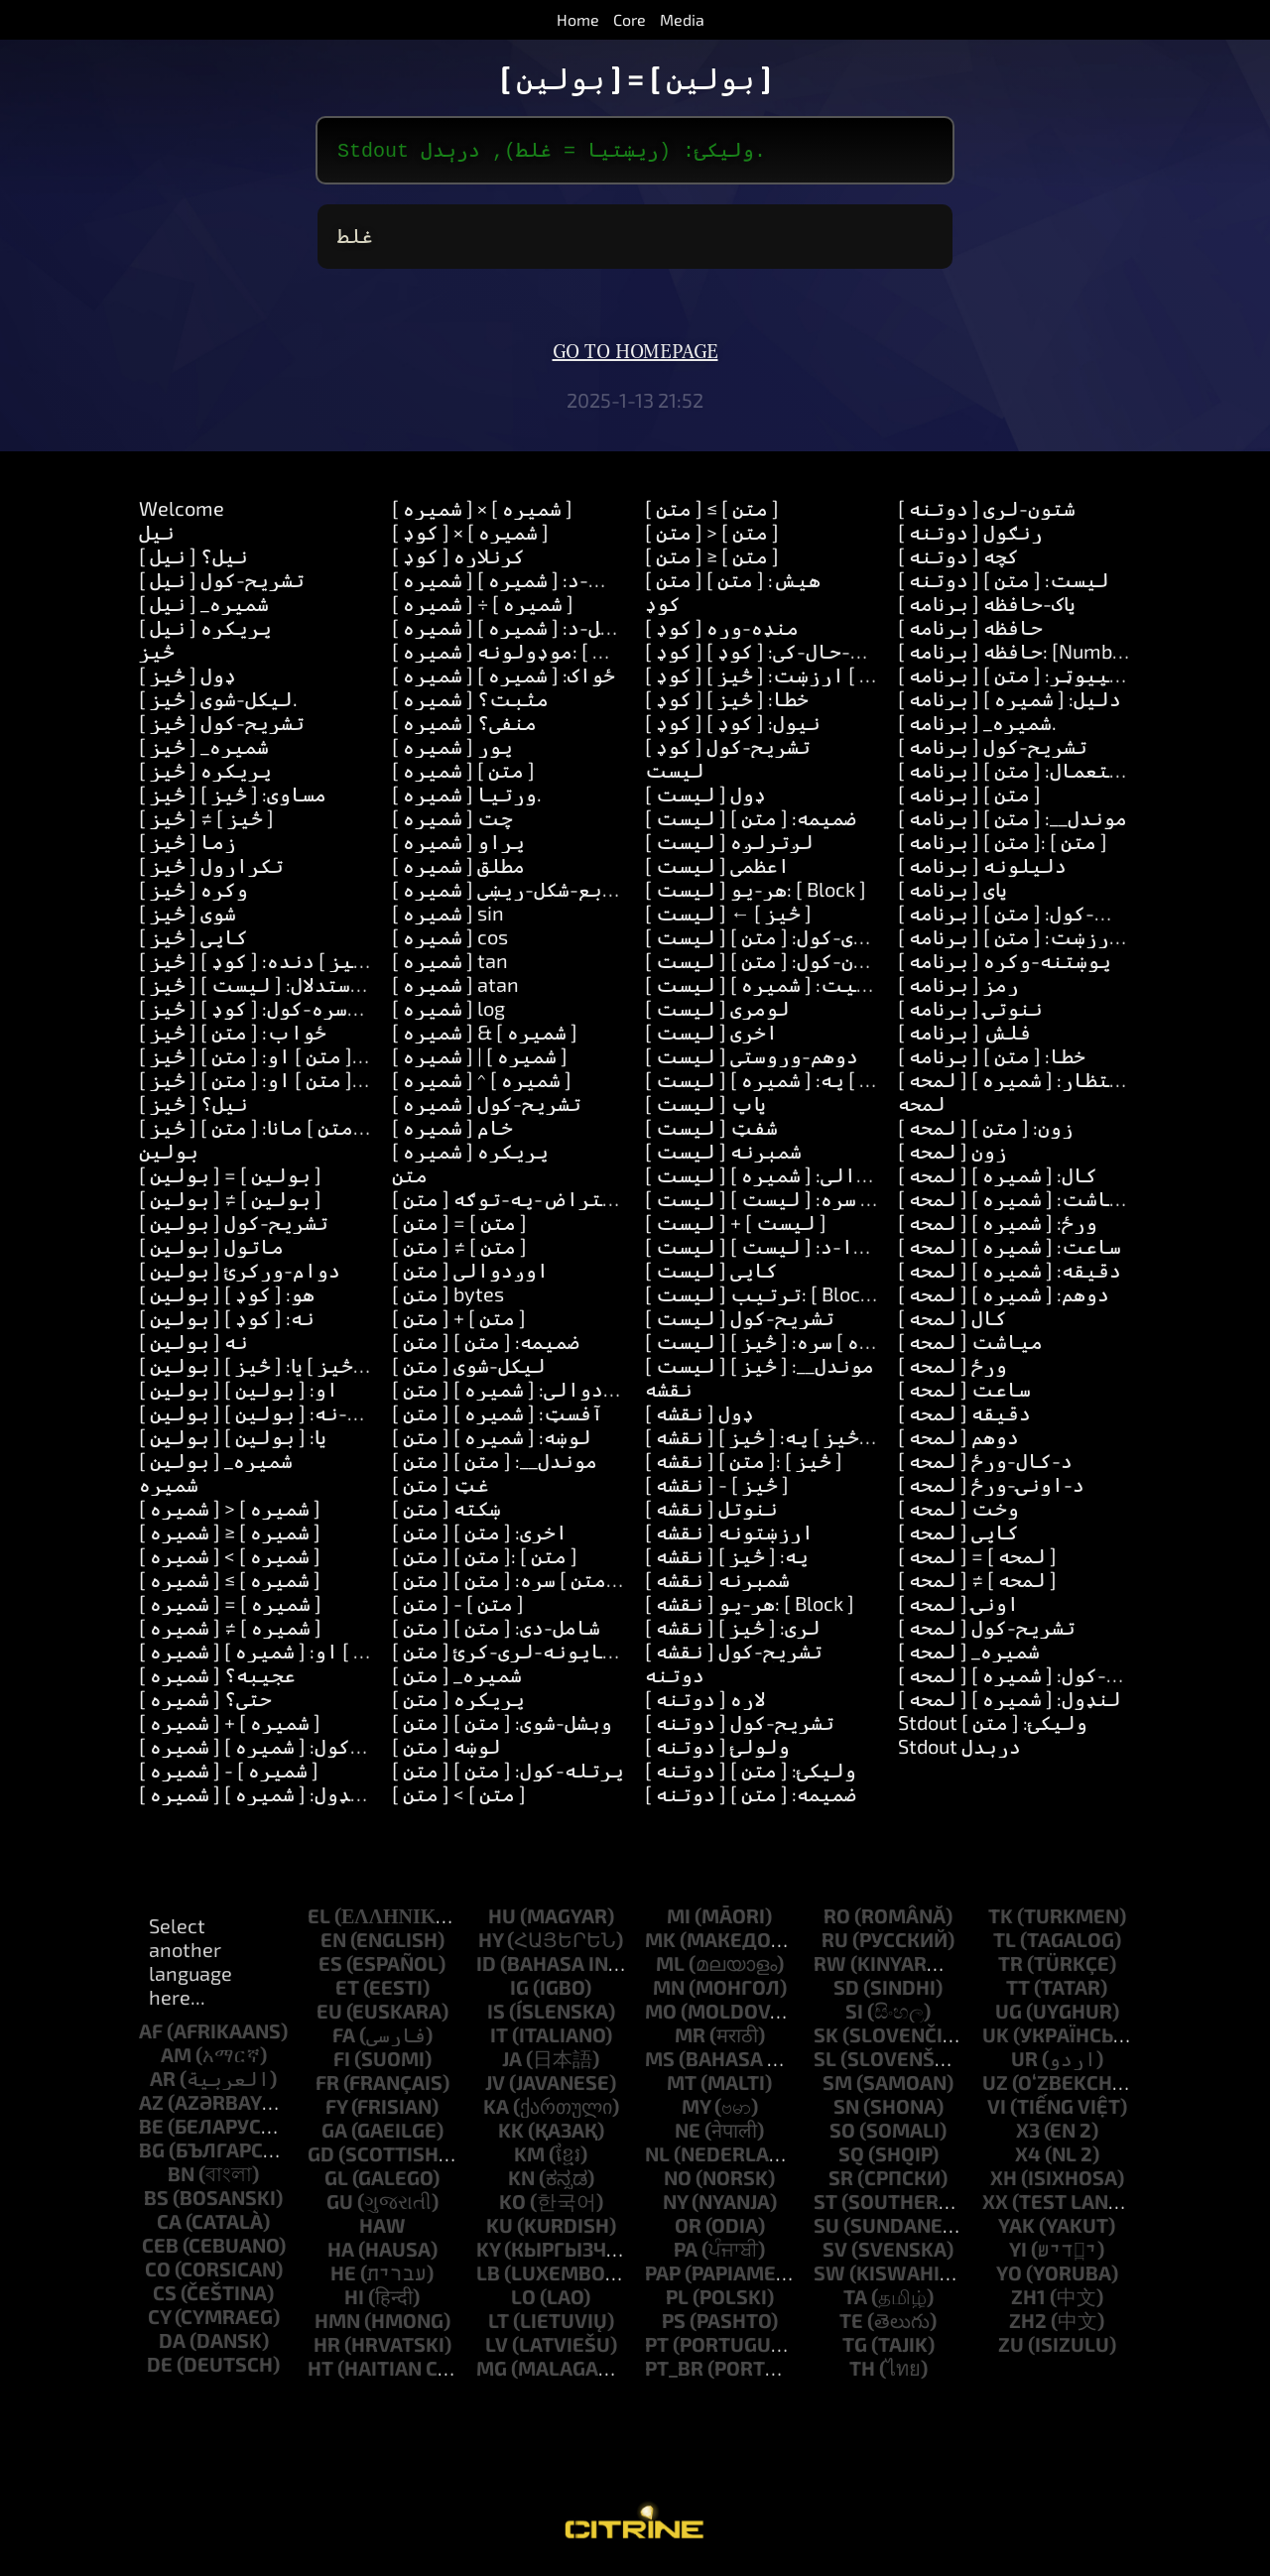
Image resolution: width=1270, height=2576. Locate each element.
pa (686, 2253)
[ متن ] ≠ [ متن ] (459, 1250)
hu (502, 1919)
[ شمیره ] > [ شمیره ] (229, 1512)
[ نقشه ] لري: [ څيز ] (733, 1631)
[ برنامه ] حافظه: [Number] (1018, 655)
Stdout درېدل (959, 1750)
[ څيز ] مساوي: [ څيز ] (232, 797)
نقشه (669, 1393)
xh (1003, 2181)
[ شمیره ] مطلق (458, 869)
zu (1011, 2348)
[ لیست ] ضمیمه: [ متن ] (750, 821)
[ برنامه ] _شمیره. (977, 726)
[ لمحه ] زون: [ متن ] (986, 1131)
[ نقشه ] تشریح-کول (734, 1654)
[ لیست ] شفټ (711, 1131)
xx (995, 2205)
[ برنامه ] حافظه (970, 631)
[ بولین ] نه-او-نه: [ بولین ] (271, 1416)
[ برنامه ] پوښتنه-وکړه (1004, 964)
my (696, 2110)
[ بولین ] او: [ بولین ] (238, 1393)
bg (152, 2153)
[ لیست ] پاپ (705, 1107)
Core (629, 19)
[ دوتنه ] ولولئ (717, 1750)
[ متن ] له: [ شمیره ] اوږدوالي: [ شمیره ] (574, 1393)
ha (340, 2253)
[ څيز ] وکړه (193, 893)
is (496, 2014)
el (319, 1919)
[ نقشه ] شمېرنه (717, 1583)
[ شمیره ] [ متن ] (463, 774)
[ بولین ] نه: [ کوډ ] (227, 1321)
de (160, 2368)
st (825, 2205)
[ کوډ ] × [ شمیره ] (470, 536)
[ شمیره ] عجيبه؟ (217, 1678)
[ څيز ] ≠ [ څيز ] (206, 821)
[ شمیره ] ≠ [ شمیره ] (230, 1631)
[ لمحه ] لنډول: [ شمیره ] (1009, 1702)
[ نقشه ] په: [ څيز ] (727, 1559)
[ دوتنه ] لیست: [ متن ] (1003, 583)
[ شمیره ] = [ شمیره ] (230, 1607)
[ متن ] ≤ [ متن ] (712, 512)
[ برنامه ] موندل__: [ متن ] (1012, 821)
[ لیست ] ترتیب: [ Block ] (763, 1297)
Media (682, 19)
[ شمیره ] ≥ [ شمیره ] (229, 1535)
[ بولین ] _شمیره (216, 1464)
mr (690, 2038)
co (158, 2272)
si (854, 2014)
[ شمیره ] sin (448, 916)
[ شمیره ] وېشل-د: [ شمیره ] (514, 631)
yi (1018, 2253)
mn (669, 1991)
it (499, 2038)
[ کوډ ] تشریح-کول (728, 750)
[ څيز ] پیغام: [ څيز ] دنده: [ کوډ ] (291, 964)
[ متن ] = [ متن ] (459, 1226)
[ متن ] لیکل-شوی (469, 1369)
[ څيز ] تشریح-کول (222, 726)
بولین (168, 1154)
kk (511, 2134)
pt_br (674, 2372)
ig (519, 1991)
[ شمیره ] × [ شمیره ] (482, 512)
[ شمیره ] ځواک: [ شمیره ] (503, 678)
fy (336, 2110)
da (172, 2344)
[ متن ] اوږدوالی (470, 1274)
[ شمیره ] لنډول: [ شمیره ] (256, 1797)
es (330, 1967)
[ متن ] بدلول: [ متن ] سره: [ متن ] (539, 1583)
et (347, 1991)
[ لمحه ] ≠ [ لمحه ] (977, 1583)
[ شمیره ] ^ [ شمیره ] (482, 1083)
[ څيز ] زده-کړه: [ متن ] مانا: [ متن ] (296, 1131)
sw (829, 2276)
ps (674, 2324)
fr (327, 2086)
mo (661, 2014)
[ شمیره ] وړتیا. (467, 797)
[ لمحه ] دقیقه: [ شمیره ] (1009, 1274)
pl (677, 2300)
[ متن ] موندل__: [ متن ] (494, 1464)
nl (657, 2157)
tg (854, 2348)
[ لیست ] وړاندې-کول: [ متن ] (779, 940)
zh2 (1028, 2324)
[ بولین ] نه (193, 1345)
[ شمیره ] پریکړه (470, 1154)
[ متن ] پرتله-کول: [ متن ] (508, 1773)
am (176, 2058)
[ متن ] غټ (440, 1488)
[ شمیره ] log (448, 1012)
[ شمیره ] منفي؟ (464, 726)
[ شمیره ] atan (455, 988)
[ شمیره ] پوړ (452, 750)
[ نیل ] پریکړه (205, 631)
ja (512, 2062)
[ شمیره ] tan (450, 964)
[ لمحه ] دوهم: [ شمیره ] (1003, 1297)
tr (1010, 1967)
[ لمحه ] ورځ (952, 1369)
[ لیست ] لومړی (717, 1012)
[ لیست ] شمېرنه (723, 1154)
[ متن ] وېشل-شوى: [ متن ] (502, 1726)
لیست (674, 774)
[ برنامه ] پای (952, 893)
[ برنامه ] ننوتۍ (970, 1012)
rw (830, 1967)
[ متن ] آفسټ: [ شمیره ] (497, 1416)
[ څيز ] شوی (187, 916)
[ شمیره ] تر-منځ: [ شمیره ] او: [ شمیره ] (320, 1654)
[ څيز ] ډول (187, 678)
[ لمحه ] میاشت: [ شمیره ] (1015, 1202)
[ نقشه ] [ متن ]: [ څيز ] (743, 1464)
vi (996, 2110)
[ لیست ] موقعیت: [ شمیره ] (774, 988)
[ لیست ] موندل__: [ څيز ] (759, 1369)
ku (499, 2229)
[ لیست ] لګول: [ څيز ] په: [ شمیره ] (803, 1083)
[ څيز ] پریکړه (205, 774)
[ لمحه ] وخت (958, 1512)
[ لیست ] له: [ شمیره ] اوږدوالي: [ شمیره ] (839, 1178)
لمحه (922, 1107)
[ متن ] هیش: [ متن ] (733, 583)
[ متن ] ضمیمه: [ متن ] (485, 1345)
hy (490, 1943)
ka (496, 2110)
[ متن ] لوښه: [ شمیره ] (491, 1440)
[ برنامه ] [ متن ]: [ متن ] (1002, 845)
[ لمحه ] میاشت (970, 1345)
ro (837, 1919)
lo (523, 2300)
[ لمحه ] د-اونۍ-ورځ (991, 1488)
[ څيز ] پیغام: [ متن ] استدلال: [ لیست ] (315, 988)
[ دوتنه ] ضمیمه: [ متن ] (750, 1797)
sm (837, 2086)
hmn (337, 2324)
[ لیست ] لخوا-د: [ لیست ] (767, 1250)
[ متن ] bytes (448, 1297)
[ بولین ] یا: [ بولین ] (232, 1440)
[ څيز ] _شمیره (204, 750)
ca (169, 2225)
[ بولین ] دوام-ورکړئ (239, 1274)
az (151, 2106)
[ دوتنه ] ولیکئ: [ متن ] (750, 1773)
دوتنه (674, 1678)
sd (846, 1991)
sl (825, 2062)
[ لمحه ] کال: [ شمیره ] (997, 1178)
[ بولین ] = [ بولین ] (230, 1178)
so (842, 2134)
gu (339, 2205)
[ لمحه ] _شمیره (969, 1654)
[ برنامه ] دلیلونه (982, 869)
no (678, 2181)
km (529, 2157)
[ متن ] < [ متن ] (459, 1797)
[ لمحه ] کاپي (958, 1535)
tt (1018, 1991)
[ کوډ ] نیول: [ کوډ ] (733, 726)
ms (660, 2062)
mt (682, 2086)
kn (521, 2181)
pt (657, 2348)
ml (670, 1967)
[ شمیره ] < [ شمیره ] (229, 1559)
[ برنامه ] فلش (964, 1035)
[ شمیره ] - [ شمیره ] (228, 1773)
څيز (157, 655)
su (826, 2229)
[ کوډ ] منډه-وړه (722, 631)
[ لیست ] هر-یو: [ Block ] (755, 893)
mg (491, 2372)
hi (354, 2300)
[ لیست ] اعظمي (717, 869)
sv (835, 2253)
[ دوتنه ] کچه (958, 559)
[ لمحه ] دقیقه (964, 1416)
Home (578, 19)
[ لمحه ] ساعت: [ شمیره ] (1009, 1250)
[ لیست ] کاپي (711, 1274)
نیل (157, 536)
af (151, 2034)
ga (334, 2134)
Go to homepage (635, 356)
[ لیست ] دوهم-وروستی (751, 1059)
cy (159, 2320)
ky (488, 2253)
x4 (1028, 2157)
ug (1008, 2014)
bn (181, 2177)
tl (1004, 1943)
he (343, 2276)
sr (840, 2181)
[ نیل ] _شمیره (204, 607)
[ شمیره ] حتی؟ (205, 1702)
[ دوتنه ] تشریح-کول (739, 1726)
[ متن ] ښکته (446, 1512)
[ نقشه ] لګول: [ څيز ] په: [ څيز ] (786, 1440)
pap (663, 2276)
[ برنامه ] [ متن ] (969, 797)
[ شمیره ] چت (452, 821)
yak (1016, 2229)
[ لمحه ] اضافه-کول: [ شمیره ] (1032, 1678)
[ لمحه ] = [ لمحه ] (977, 1559)
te (851, 2324)
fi (341, 2062)
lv (496, 2348)
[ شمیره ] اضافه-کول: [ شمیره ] (279, 1750)
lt (498, 2324)
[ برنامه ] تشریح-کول (992, 750)
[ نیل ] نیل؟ (193, 559)
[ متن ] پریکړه (458, 1702)
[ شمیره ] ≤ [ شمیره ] (229, 1583)
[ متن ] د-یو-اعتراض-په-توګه (536, 1202)
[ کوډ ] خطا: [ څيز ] (727, 702)
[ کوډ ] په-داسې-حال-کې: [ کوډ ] (788, 655)
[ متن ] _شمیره (457, 1678)
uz (995, 2086)
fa (343, 2038)
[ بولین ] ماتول (211, 1250)
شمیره (168, 1488)
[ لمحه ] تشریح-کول (987, 1631)
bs (156, 2201)
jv (495, 2086)
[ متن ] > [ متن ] (712, 536)
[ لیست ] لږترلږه (729, 845)
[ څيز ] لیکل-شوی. (218, 702)
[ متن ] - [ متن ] (458, 1607)
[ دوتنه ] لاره (705, 1702)
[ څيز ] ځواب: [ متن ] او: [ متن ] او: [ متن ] (327, 1083)
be (151, 2130)
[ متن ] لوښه (446, 1750)
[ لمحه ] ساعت (964, 1393)
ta (855, 2300)
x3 (1028, 2134)
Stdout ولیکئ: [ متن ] (992, 1726)
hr (327, 2348)
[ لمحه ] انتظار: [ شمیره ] (1015, 1083)
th (862, 2372)
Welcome (181, 512)
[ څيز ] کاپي (193, 940)
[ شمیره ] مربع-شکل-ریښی (509, 893)
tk (1000, 1919)
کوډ (663, 607)
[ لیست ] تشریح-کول (739, 1321)
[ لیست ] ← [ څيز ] (728, 916)
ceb (160, 2249)
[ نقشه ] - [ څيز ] (717, 1488)
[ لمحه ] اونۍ (958, 1607)
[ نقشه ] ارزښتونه (729, 1535)
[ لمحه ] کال (952, 1321)
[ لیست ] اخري (711, 1035)
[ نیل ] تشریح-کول (222, 583)
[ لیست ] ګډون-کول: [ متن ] (767, 964)
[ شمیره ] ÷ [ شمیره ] (482, 607)
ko (512, 2205)
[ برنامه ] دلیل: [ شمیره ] (1009, 702)
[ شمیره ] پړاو (458, 845)
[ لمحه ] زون (952, 1154)
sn (846, 2110)
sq (851, 2157)
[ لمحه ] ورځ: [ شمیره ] (997, 1226)
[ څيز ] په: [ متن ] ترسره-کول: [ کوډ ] (302, 1012)
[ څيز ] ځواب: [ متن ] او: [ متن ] (280, 1059)
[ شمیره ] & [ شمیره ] (484, 1035)
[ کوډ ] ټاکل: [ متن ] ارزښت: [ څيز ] (798, 678)
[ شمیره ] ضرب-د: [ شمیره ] (514, 583)
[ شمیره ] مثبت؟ (470, 702)
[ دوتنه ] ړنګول (970, 536)
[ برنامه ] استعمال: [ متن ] (1015, 774)
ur (1024, 2062)
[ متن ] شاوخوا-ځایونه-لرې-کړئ (543, 1654)
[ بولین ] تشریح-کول (233, 1226)
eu (329, 2014)
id (486, 1967)
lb (488, 2276)
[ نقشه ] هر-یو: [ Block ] (749, 1607)
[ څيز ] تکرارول (211, 869)
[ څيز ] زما (187, 845)
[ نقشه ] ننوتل (711, 1512)
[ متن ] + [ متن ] (459, 1321)
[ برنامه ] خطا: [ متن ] (991, 1059)
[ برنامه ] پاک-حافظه (987, 607)
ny (675, 2205)
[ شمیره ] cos (450, 940)
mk (660, 1943)
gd (321, 2157)
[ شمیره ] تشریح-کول (486, 1107)
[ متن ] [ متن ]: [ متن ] (484, 1559)
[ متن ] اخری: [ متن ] (480, 1535)
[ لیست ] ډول (705, 797)
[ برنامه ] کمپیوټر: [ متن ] (1015, 678)
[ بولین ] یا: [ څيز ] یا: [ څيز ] (262, 1369)
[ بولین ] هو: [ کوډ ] (227, 1297)
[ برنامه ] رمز (958, 988)
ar (163, 2082)
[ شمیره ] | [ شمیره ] (480, 1059)
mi (679, 1919)
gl (336, 2181)
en (333, 1943)
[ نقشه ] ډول (699, 1416)
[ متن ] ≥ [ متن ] (712, 559)
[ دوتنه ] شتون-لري (987, 512)
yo (1009, 2276)
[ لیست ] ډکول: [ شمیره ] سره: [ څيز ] (809, 1345)
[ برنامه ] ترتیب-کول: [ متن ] (1032, 916)
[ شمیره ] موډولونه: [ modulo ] (531, 655)
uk (995, 2038)
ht (320, 2372)
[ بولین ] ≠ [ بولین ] (230, 1202)
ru (835, 1943)
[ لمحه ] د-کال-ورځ (985, 1464)
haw (382, 2229)
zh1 (1028, 2300)
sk (826, 2038)
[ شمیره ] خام (452, 1131)
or (688, 2229)
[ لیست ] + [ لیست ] (735, 1226)
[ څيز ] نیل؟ (193, 1107)
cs (165, 2296)
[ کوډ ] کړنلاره (458, 559)
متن (410, 1178)
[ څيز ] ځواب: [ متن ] (232, 1035)
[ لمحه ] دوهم (958, 1440)
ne (687, 2134)
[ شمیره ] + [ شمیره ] (229, 1726)
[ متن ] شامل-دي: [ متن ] (496, 1631)
